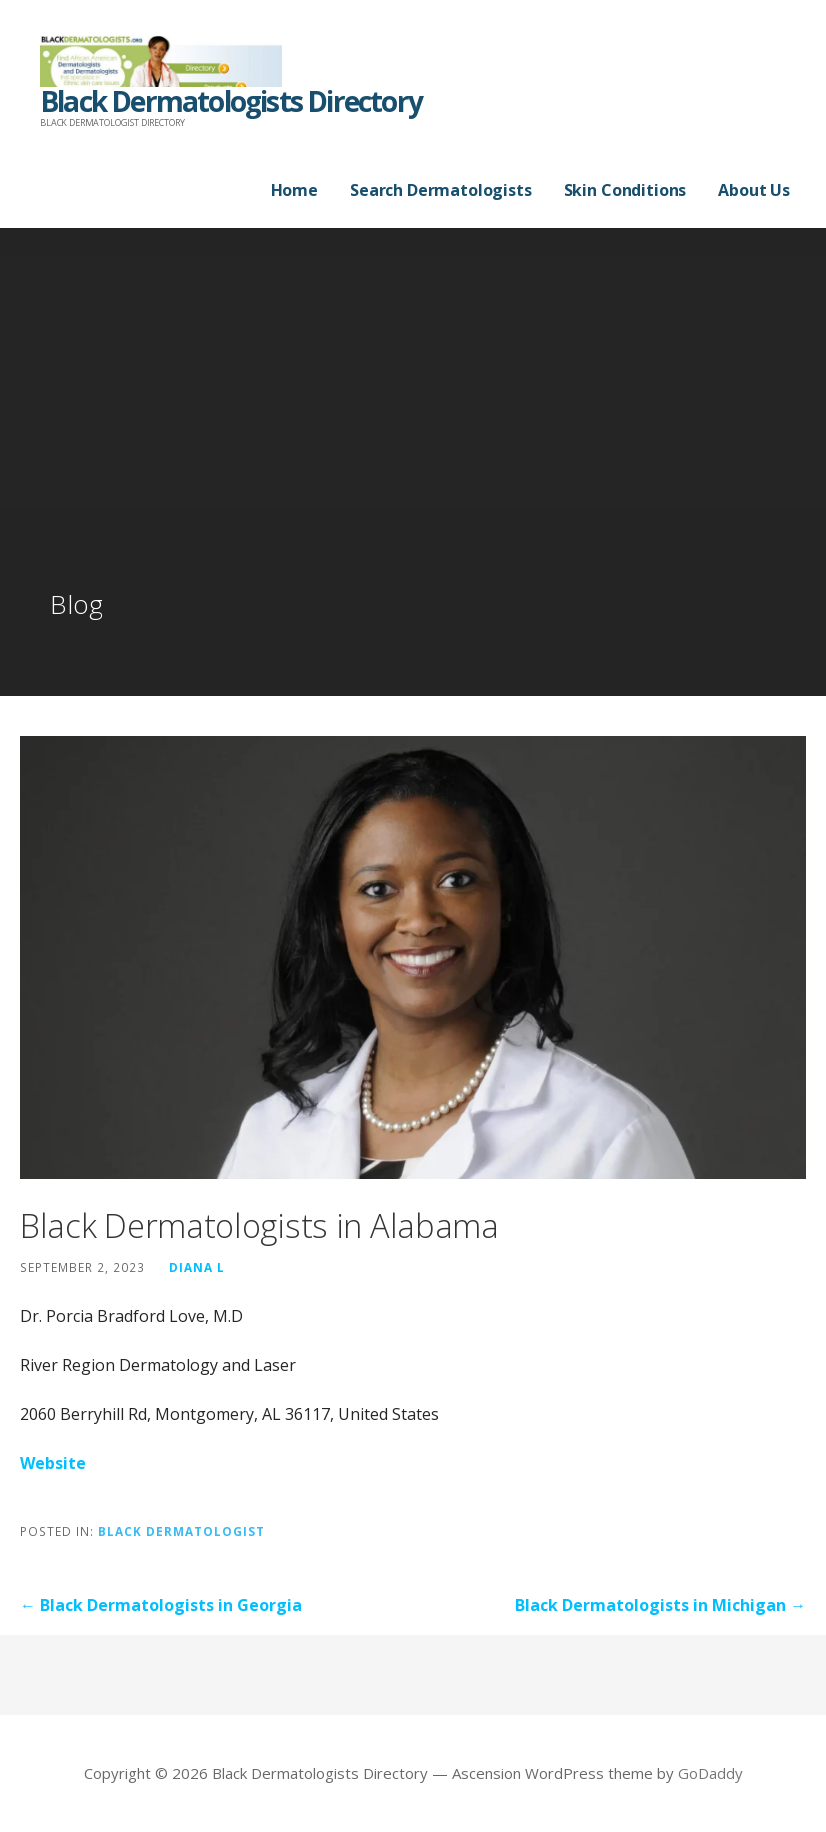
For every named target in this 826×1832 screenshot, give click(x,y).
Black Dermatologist (181, 1531)
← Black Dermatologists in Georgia (161, 1605)
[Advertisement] (413, 436)
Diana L (197, 1267)
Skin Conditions (625, 190)
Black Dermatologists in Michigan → (660, 1605)
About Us (754, 190)
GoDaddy (710, 1773)
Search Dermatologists (441, 190)
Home (294, 190)
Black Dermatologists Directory (231, 101)
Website (53, 1463)
